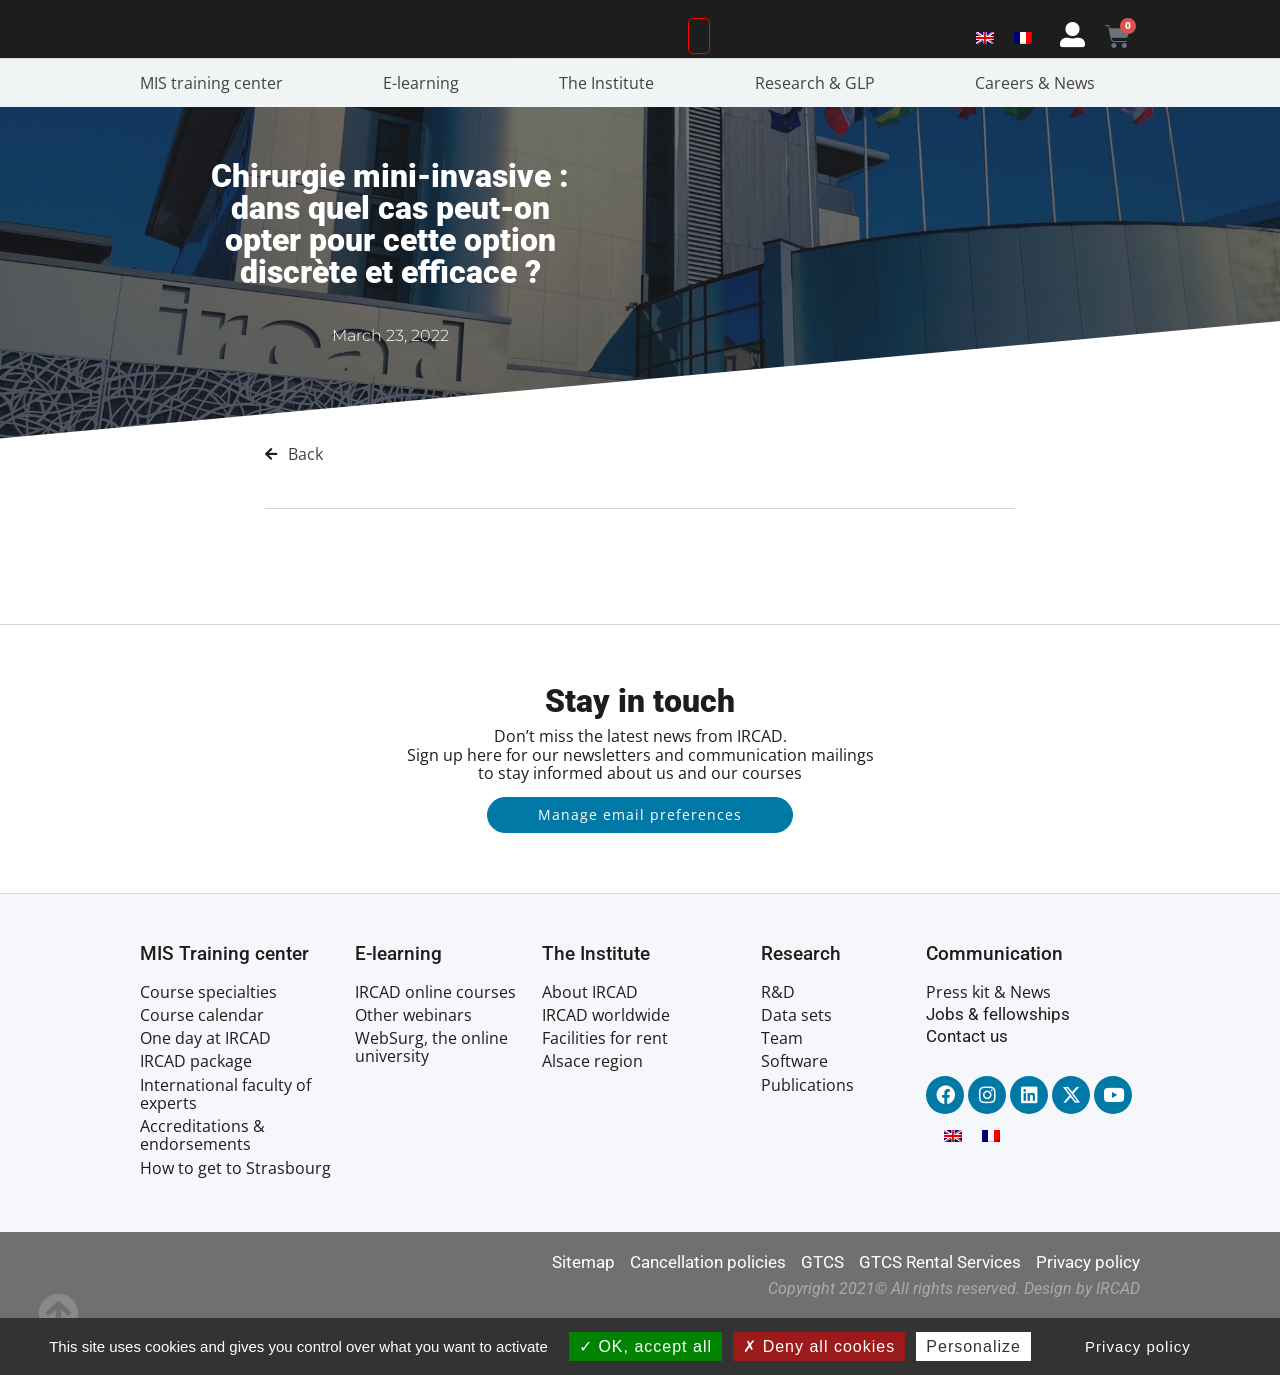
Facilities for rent (605, 1095)
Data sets (796, 1072)
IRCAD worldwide (606, 1072)
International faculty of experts (225, 1151)
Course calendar (202, 1072)
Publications (807, 1142)
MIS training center (216, 140)
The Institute (611, 140)
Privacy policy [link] (1138, 1346)
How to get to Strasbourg (235, 1225)
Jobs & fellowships (998, 1071)
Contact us (967, 1093)
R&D (778, 1049)
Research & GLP (820, 140)
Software (794, 1119)
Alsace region (592, 1119)
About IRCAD (590, 1049)
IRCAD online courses (435, 1049)
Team (782, 1095)
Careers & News (1040, 140)
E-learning (426, 140)
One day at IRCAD (205, 1095)
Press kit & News (988, 1049)
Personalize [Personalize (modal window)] (973, 1346)
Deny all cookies (819, 1346)
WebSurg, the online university (431, 1104)
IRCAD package (196, 1119)
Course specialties (208, 1049)
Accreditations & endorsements (202, 1192)
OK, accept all (645, 1346)
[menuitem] (985, 62)
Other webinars (413, 1072)
